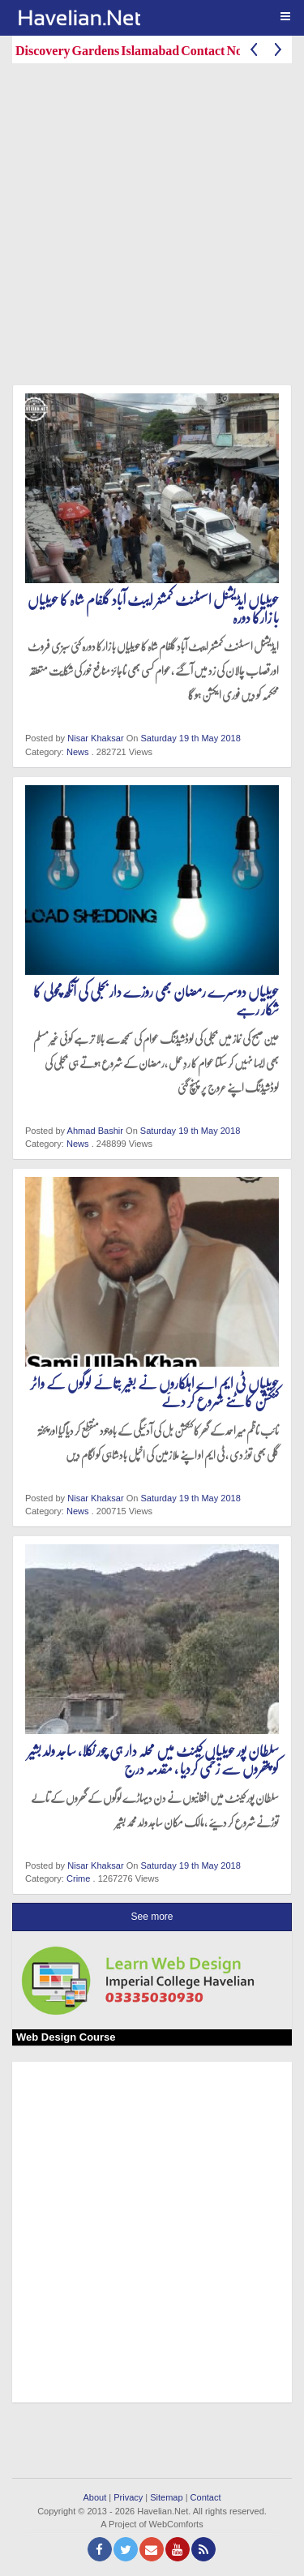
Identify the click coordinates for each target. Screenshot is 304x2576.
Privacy (128, 2497)
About (94, 2497)
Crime (78, 1878)
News (77, 752)
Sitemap (166, 2497)
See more (152, 1916)
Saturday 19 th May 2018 (190, 738)
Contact (206, 2497)
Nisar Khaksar (95, 738)
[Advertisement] (152, 227)
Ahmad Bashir (95, 1131)
